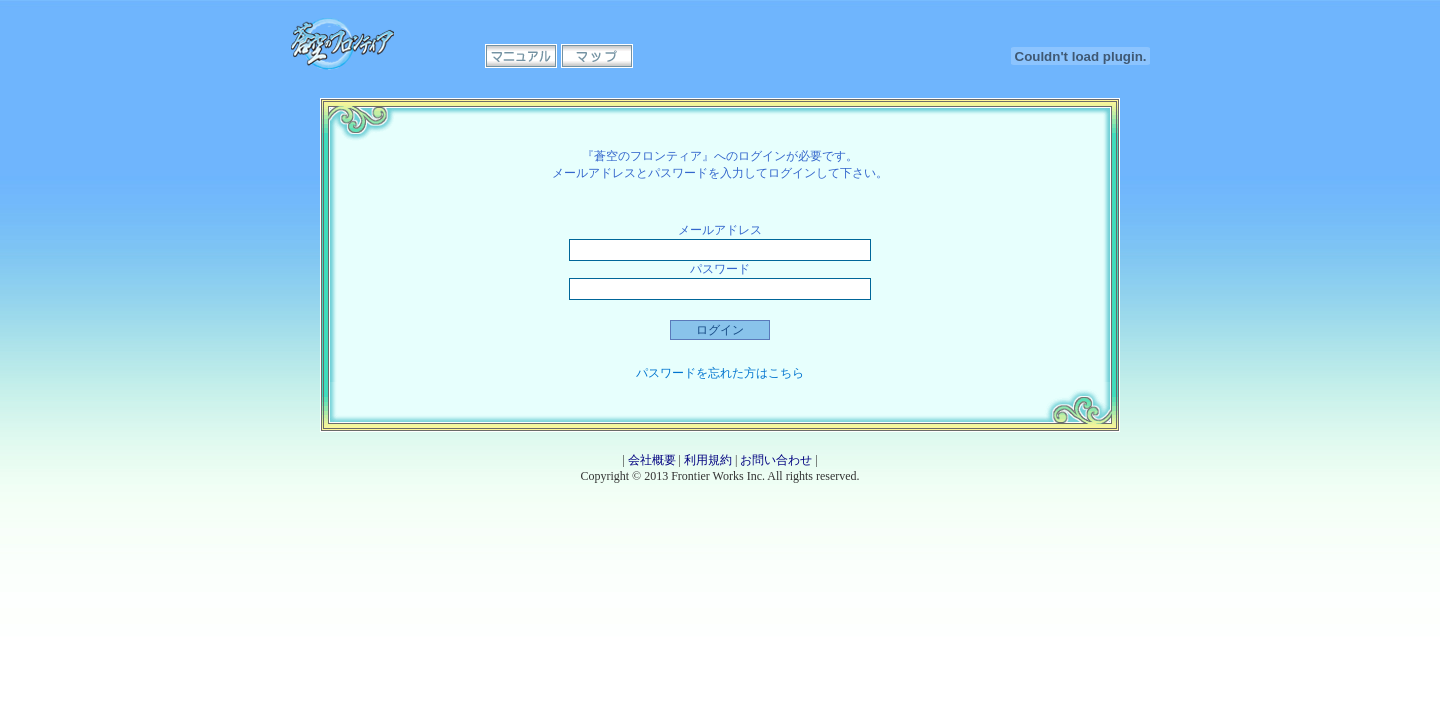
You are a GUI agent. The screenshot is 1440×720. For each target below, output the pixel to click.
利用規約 (708, 460)
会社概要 (652, 460)
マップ (597, 56)
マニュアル (521, 56)
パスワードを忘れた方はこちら (720, 373)
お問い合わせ (776, 460)
